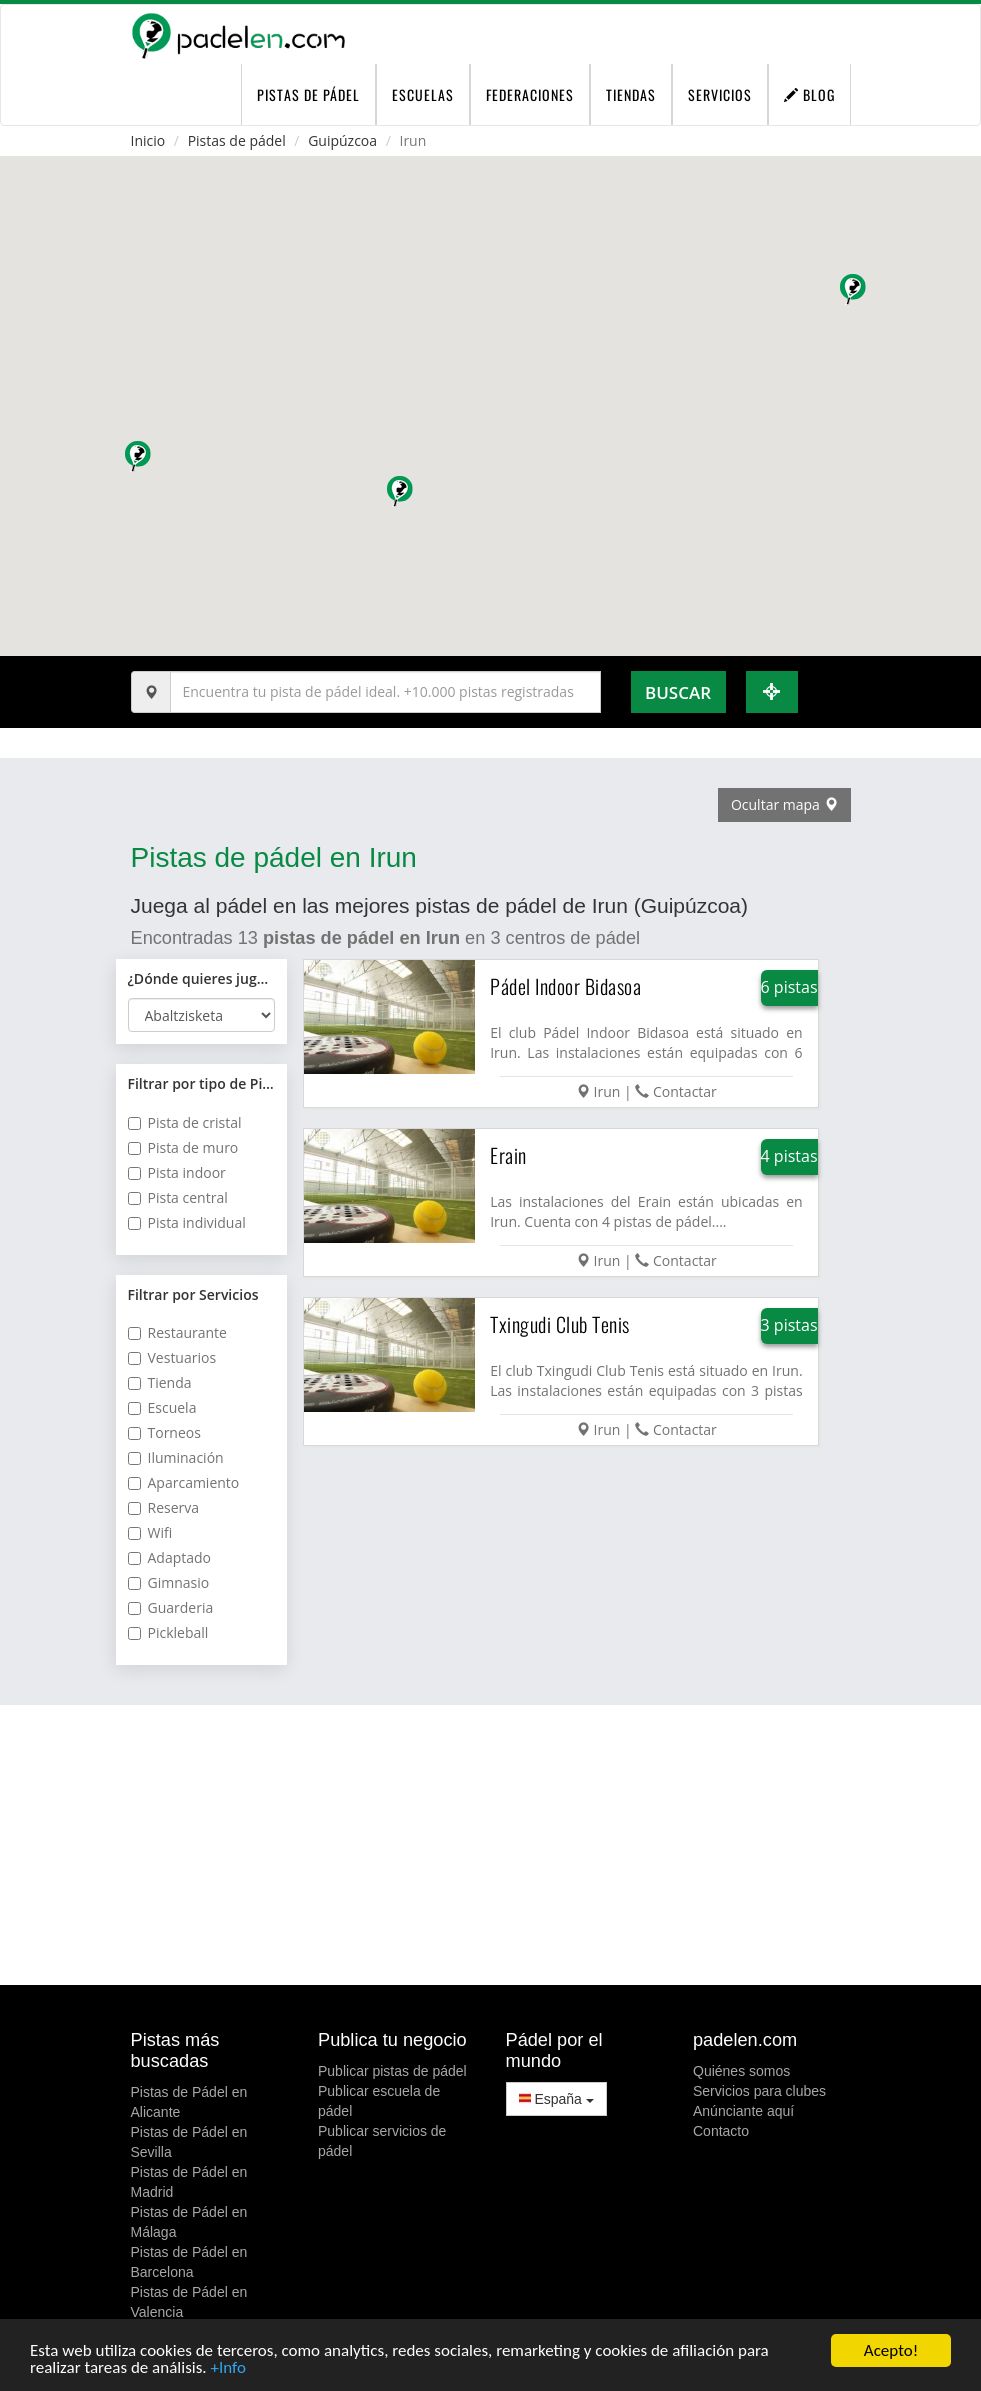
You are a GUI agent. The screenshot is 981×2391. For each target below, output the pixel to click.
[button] (402, 493)
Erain (508, 1155)
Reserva (164, 1507)
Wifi (150, 1532)
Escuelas (423, 94)
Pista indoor (177, 1172)
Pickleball (168, 1632)
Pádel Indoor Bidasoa (565, 986)
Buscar (678, 692)
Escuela (162, 1407)
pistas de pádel (308, 94)
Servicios (720, 94)
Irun (607, 1091)
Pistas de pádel (237, 140)
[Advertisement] (491, 1845)
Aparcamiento (184, 1482)
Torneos (164, 1432)
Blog (809, 94)
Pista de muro (183, 1147)
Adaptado (170, 1557)
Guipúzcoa (342, 140)
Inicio (148, 140)
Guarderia (171, 1607)
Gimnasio (169, 1582)
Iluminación (176, 1457)
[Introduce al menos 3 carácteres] (385, 692)
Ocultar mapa (784, 804)
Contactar (685, 1091)
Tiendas (631, 94)
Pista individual (187, 1222)
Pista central (178, 1197)
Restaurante (177, 1332)
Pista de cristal (185, 1122)
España (556, 2099)
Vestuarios (172, 1357)
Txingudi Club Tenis (560, 1324)
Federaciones (530, 94)
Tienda (160, 1382)
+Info (227, 2368)
